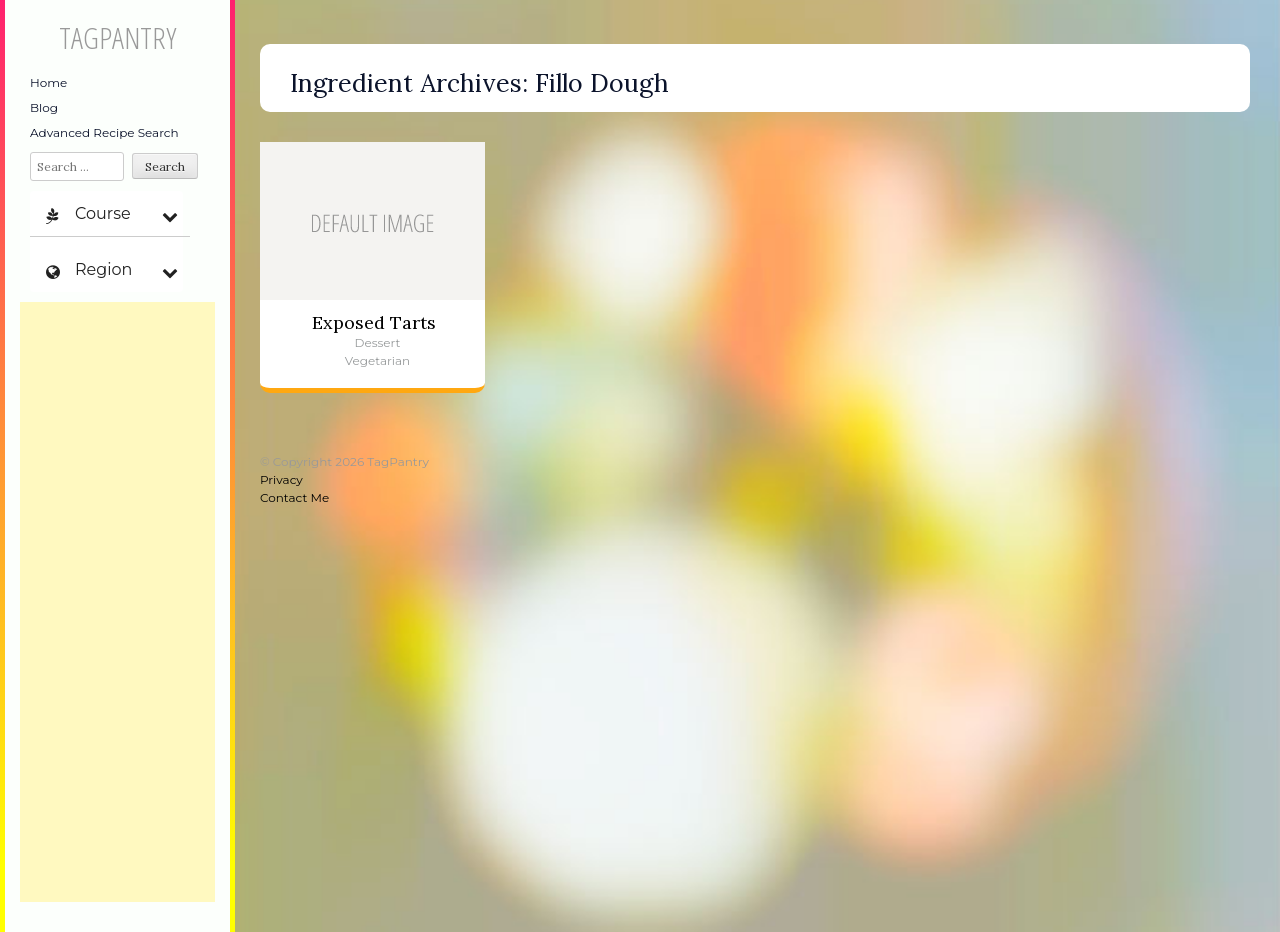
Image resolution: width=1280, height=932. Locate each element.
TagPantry (117, 37)
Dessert (378, 342)
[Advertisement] (117, 602)
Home (48, 82)
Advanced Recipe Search (104, 132)
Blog (44, 107)
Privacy (281, 479)
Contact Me (294, 497)
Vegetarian (377, 360)
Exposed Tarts (374, 322)
